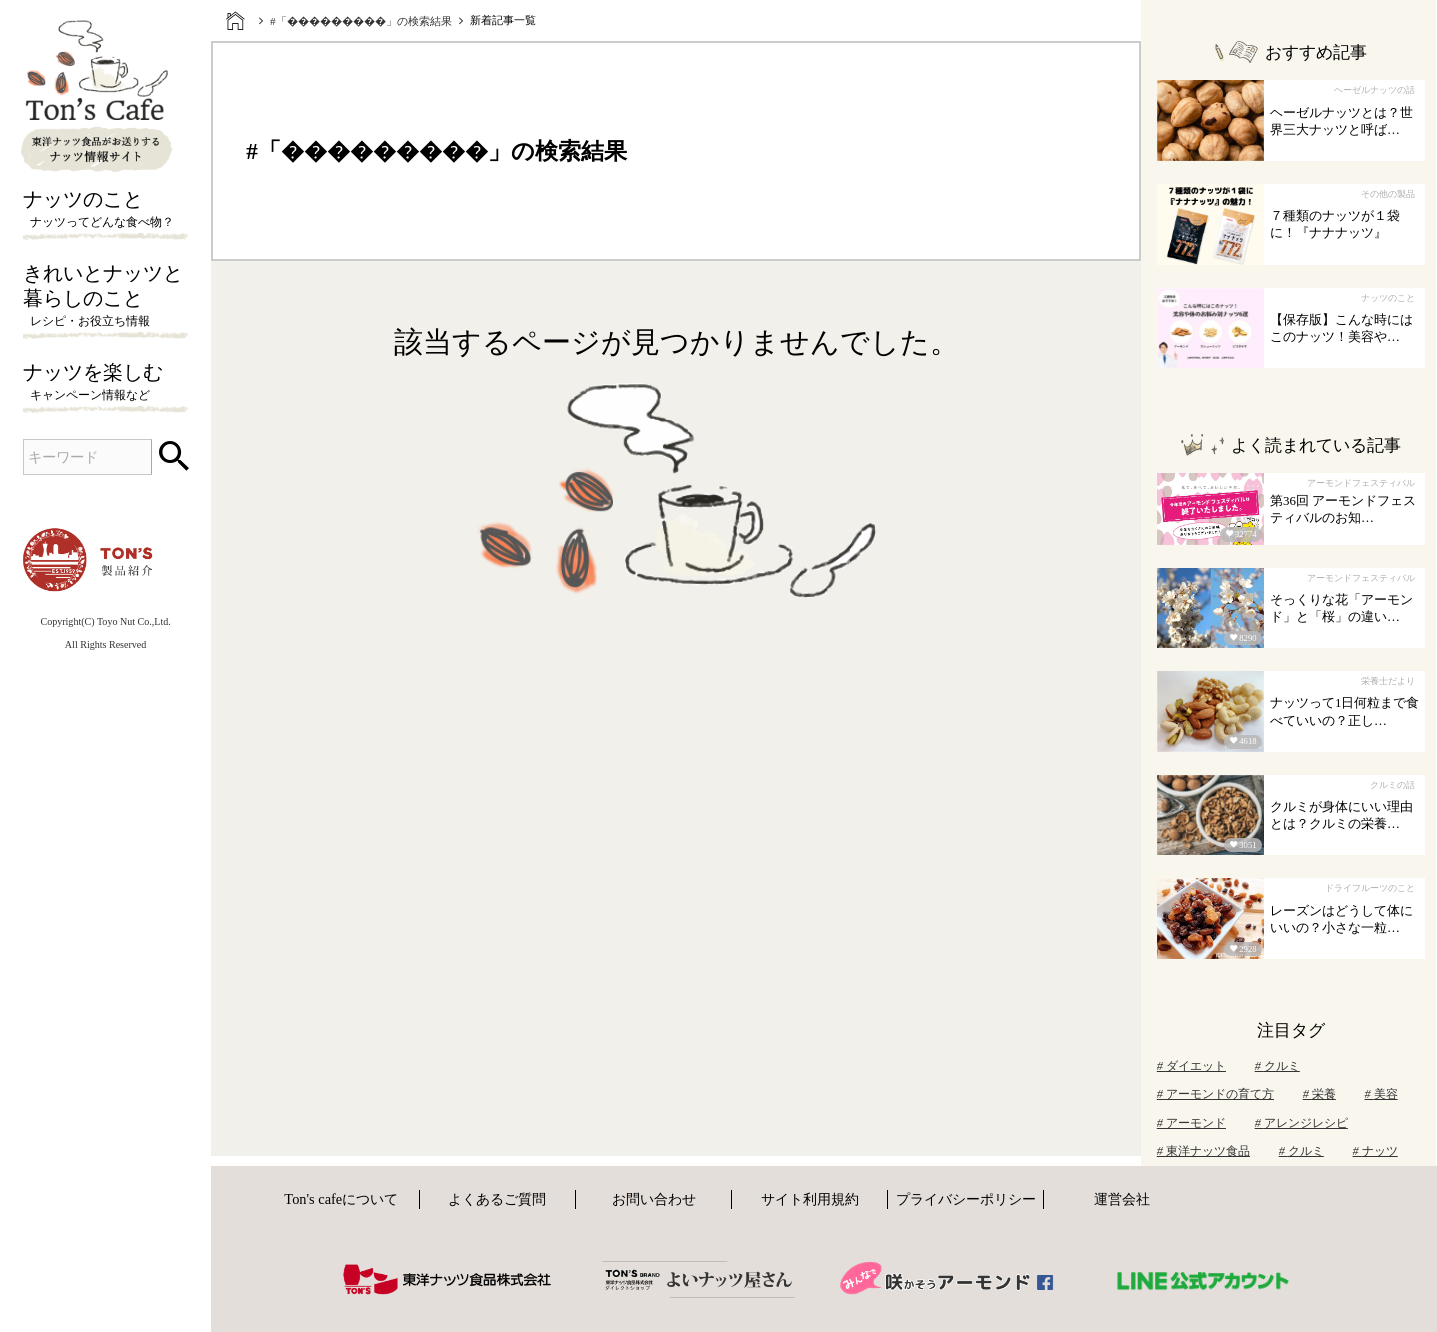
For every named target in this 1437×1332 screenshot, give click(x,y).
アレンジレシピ (1301, 1123)
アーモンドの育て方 (1215, 1094)
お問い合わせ (654, 1199)
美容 (1381, 1094)
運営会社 (1122, 1199)
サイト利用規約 (810, 1199)
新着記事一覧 (503, 20)
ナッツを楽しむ (105, 383)
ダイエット (1191, 1066)
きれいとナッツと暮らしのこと (105, 296)
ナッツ (1375, 1151)
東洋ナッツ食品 (1203, 1151)
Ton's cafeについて (341, 1199)
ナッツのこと (105, 210)
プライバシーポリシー (966, 1199)
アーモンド (1191, 1123)
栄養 (1319, 1094)
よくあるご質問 (497, 1199)
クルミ (1277, 1066)
